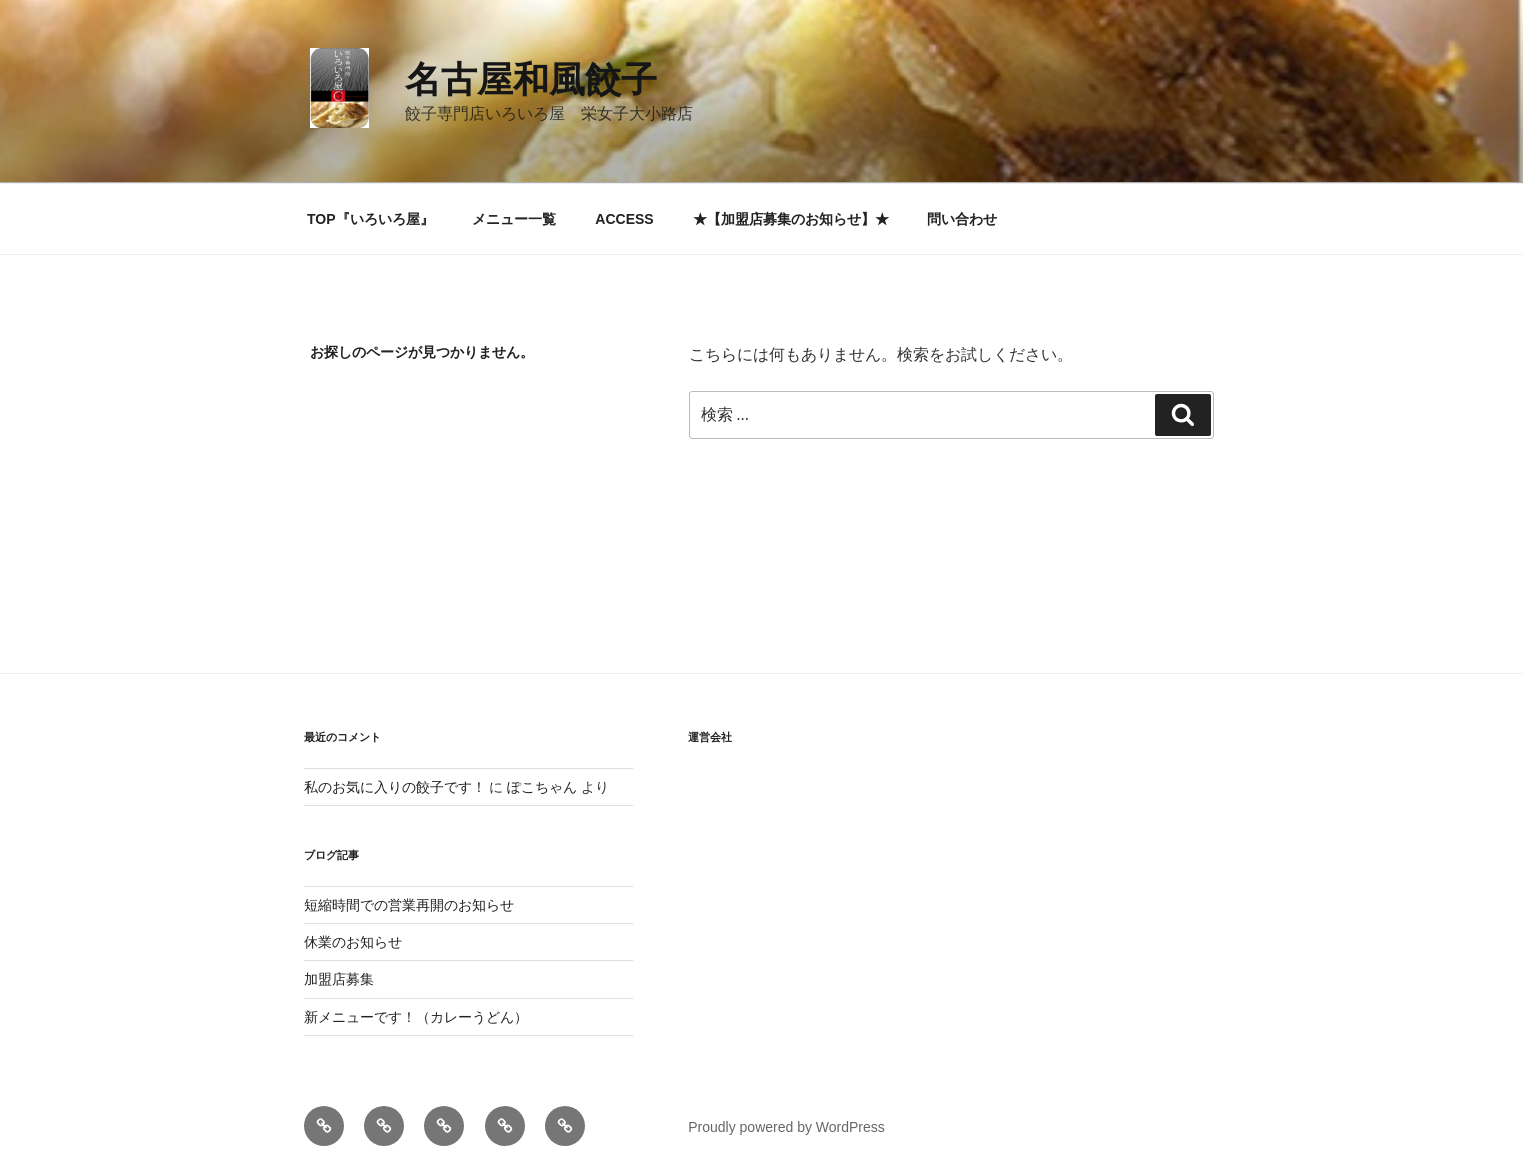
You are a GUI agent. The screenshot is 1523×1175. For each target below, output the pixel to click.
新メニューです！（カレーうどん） (416, 1017)
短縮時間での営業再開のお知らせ (409, 905)
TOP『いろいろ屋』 (370, 219)
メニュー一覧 (514, 219)
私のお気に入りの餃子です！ (395, 787)
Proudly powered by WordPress (786, 1127)
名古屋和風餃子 (531, 79)
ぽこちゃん (542, 787)
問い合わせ (962, 219)
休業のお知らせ (353, 942)
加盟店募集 (339, 979)
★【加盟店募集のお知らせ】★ (791, 219)
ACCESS (624, 219)
